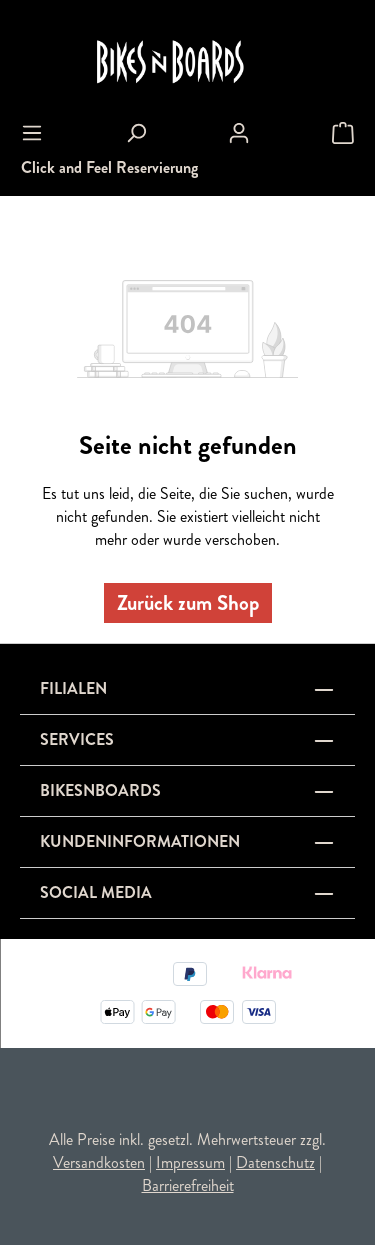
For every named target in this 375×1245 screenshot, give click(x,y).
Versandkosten (99, 1162)
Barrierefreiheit (188, 1185)
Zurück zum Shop (188, 603)
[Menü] (32, 133)
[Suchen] (136, 133)
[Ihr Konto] (239, 133)
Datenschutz (275, 1162)
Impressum (190, 1162)
